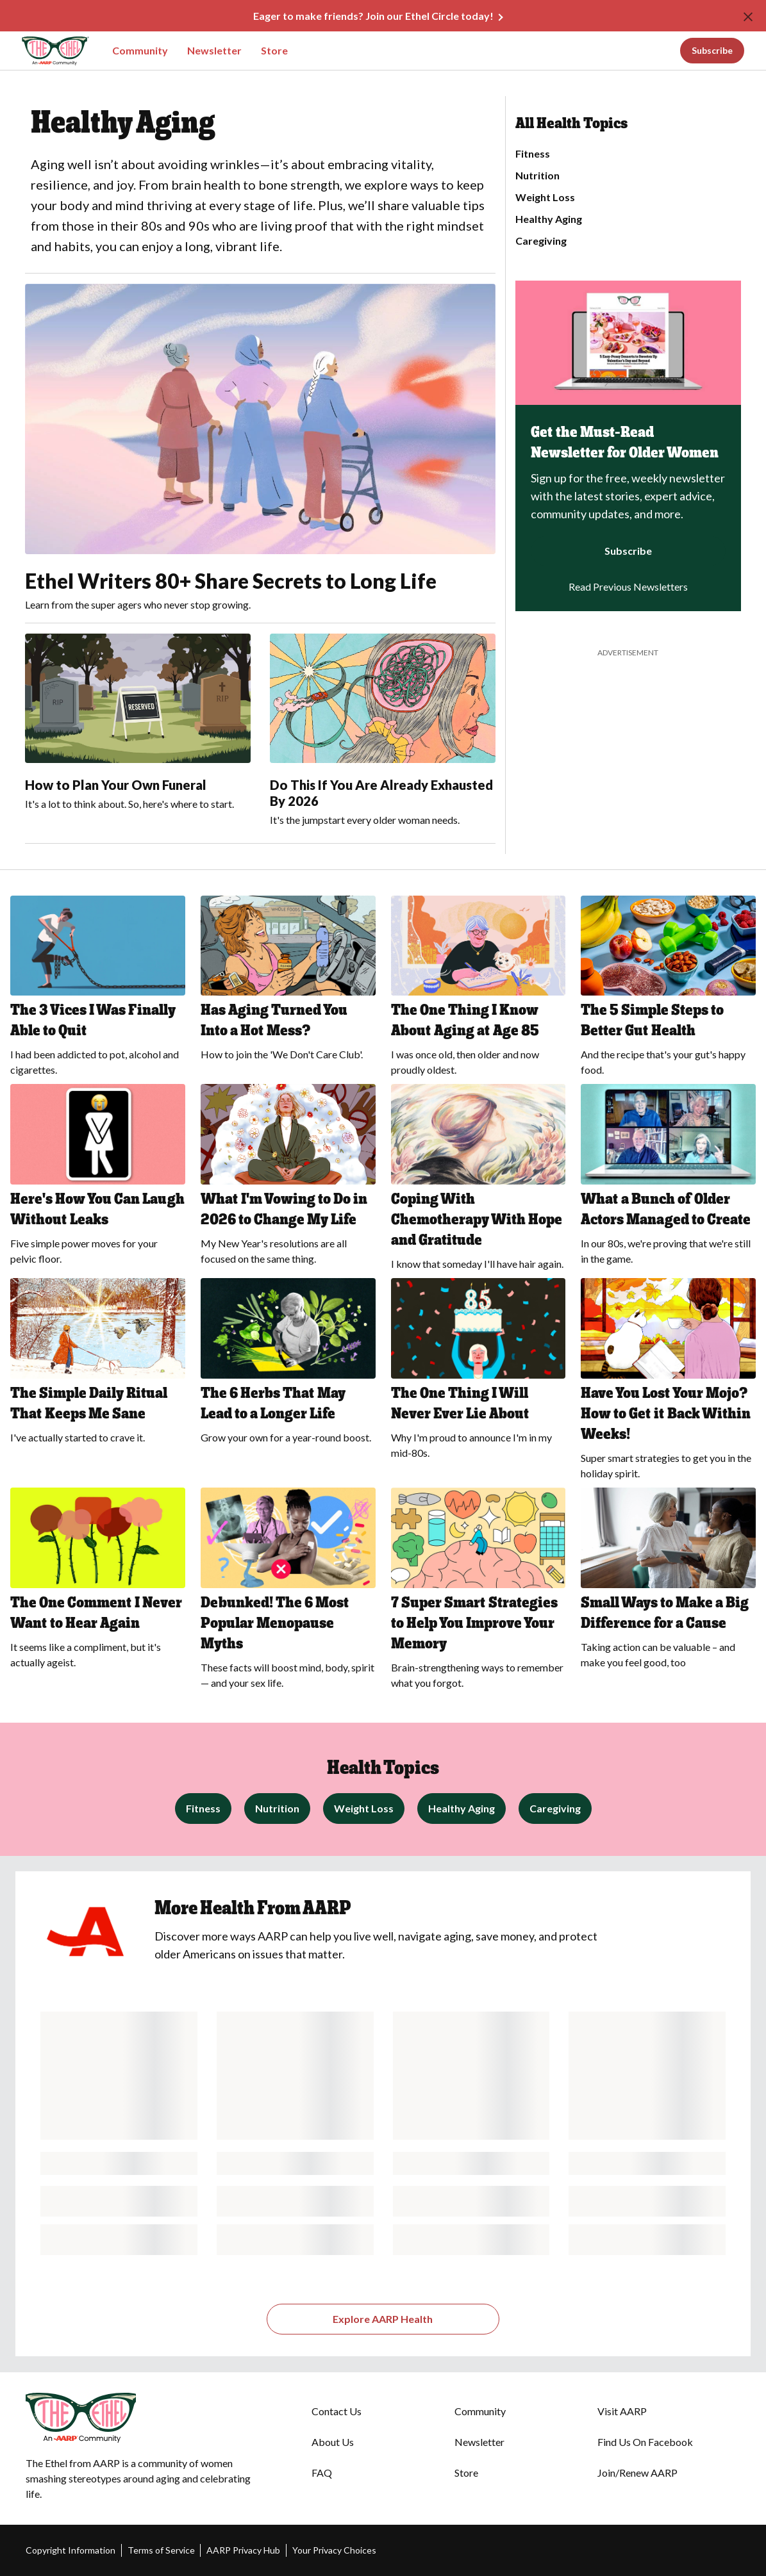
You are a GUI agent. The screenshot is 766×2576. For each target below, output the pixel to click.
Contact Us (337, 2411)
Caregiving (541, 240)
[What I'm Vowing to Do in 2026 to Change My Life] (288, 1178)
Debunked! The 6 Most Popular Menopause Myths (275, 1622)
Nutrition (537, 175)
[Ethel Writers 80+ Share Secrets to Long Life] (260, 448)
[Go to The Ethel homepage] (46, 51)
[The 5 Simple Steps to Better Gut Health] (668, 990)
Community (140, 50)
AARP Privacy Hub (243, 2550)
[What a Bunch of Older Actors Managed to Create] (668, 1178)
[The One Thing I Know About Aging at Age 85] (478, 990)
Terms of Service (161, 2550)
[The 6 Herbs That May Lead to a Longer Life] (288, 1365)
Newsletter (214, 50)
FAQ (322, 2472)
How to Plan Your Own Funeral (115, 784)
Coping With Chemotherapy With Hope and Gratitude (476, 1219)
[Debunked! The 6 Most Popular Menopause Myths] (288, 1592)
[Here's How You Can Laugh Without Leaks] (97, 1178)
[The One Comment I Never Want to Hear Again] (97, 1582)
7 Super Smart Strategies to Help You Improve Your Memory (474, 1622)
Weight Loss (545, 197)
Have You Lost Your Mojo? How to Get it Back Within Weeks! (666, 1413)
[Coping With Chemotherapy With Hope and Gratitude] (478, 1181)
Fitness (532, 153)
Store (274, 50)
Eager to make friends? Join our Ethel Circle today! (373, 16)
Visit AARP (622, 2411)
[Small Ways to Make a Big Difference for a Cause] (668, 1582)
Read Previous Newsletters (628, 586)
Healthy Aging (548, 219)
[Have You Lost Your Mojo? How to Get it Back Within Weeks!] (668, 1383)
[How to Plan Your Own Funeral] (138, 723)
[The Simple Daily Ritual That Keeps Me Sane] (97, 1365)
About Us (333, 2442)
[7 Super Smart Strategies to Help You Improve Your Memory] (478, 1592)
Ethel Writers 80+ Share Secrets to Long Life (231, 580)
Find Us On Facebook (645, 2442)
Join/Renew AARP (637, 2472)
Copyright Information (70, 2550)
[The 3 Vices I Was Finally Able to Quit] (97, 990)
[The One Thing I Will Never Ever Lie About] (478, 1372)
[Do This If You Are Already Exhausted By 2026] (382, 731)
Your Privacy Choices (334, 2550)
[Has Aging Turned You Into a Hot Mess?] (288, 982)
